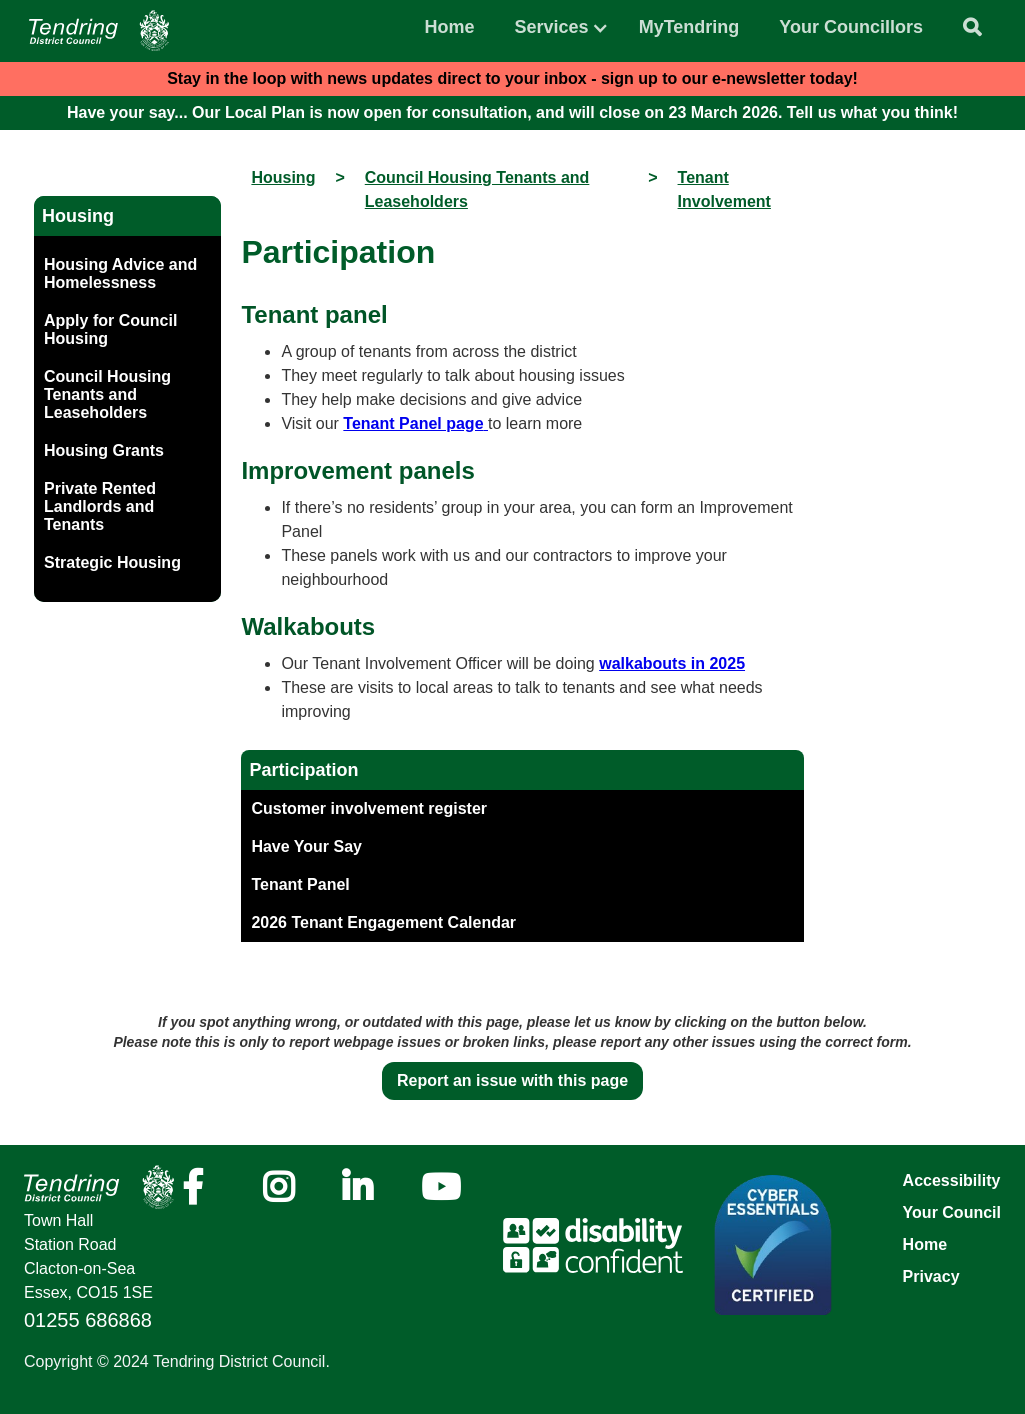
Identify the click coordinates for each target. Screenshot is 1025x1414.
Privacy (931, 1276)
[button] (552, 22)
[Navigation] (99, 30)
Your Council (952, 1212)
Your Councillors (851, 27)
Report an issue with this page (512, 1080)
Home (450, 27)
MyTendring (689, 27)
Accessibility (952, 1180)
